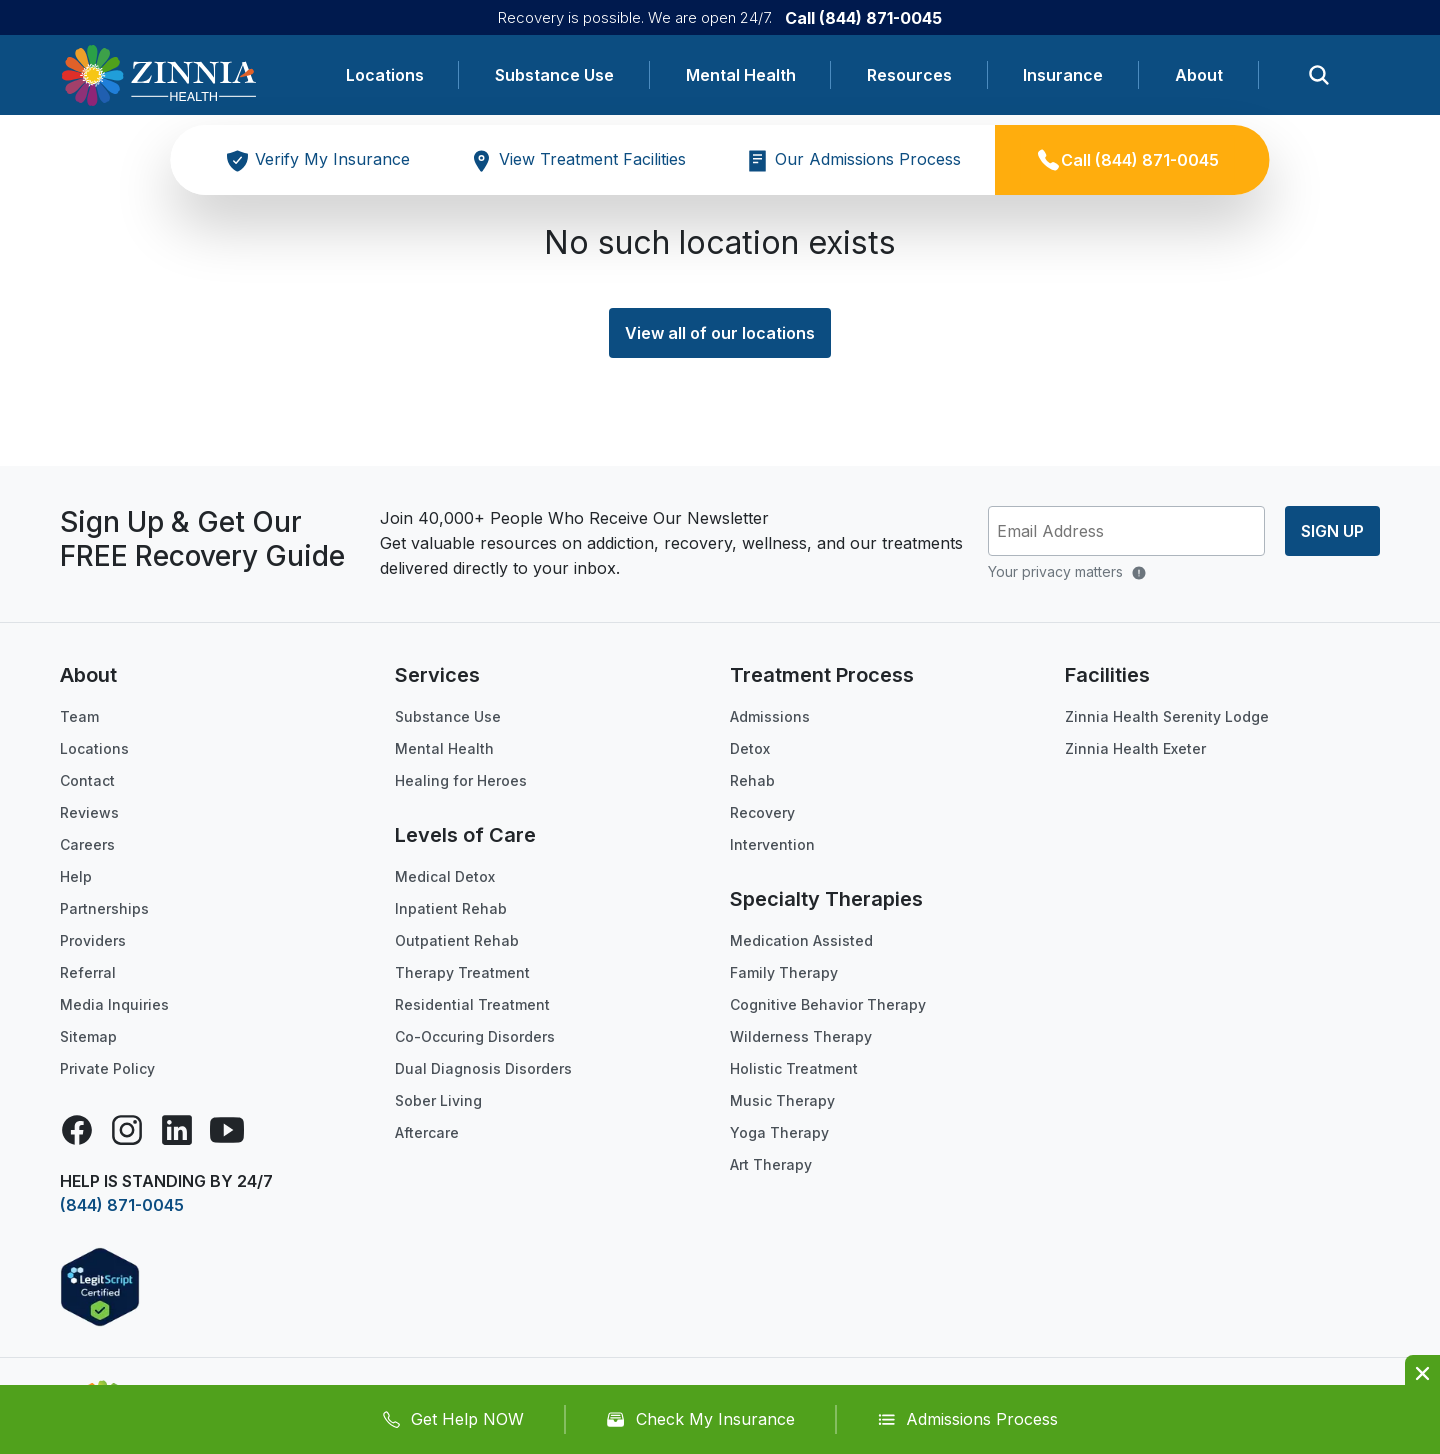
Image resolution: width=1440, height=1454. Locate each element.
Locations (385, 75)
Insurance (1063, 75)
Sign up (1332, 531)
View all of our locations (720, 333)
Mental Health (741, 75)
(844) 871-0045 (122, 1205)
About (1199, 75)
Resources (909, 75)
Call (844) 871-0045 (863, 18)
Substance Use (554, 75)
